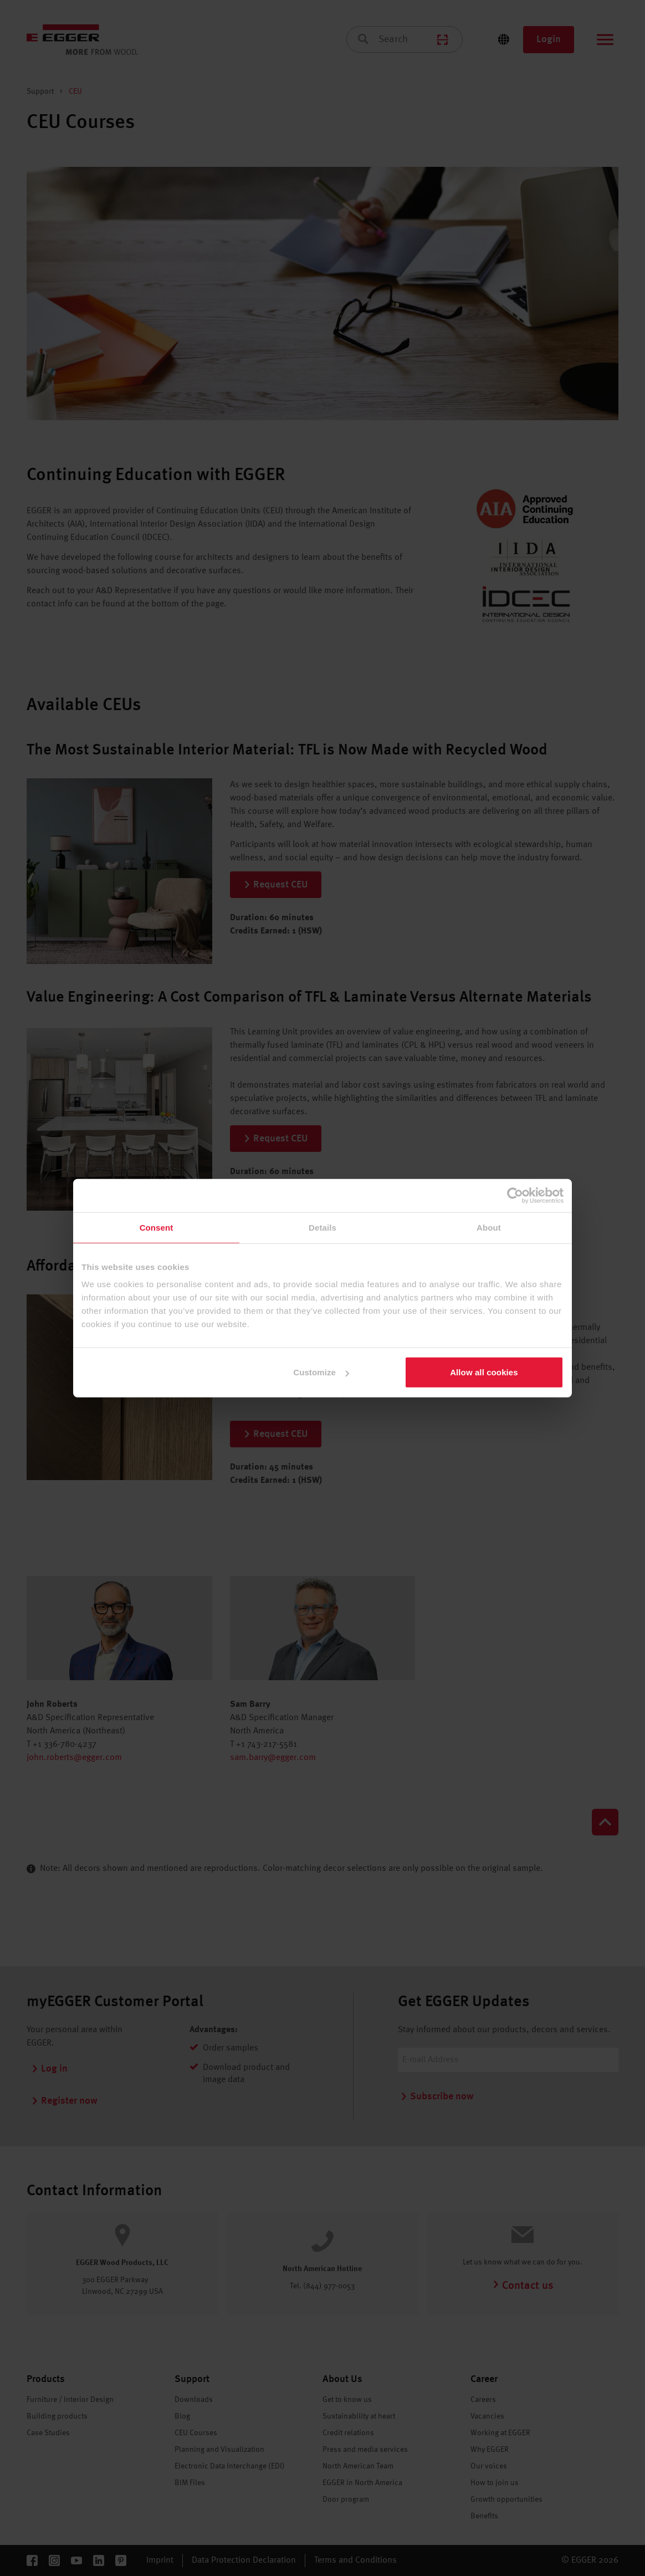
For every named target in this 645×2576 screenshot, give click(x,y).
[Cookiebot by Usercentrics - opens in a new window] (515, 1195)
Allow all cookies (484, 1372)
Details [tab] (322, 1227)
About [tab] (489, 1227)
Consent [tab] (156, 1227)
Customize (321, 1372)
